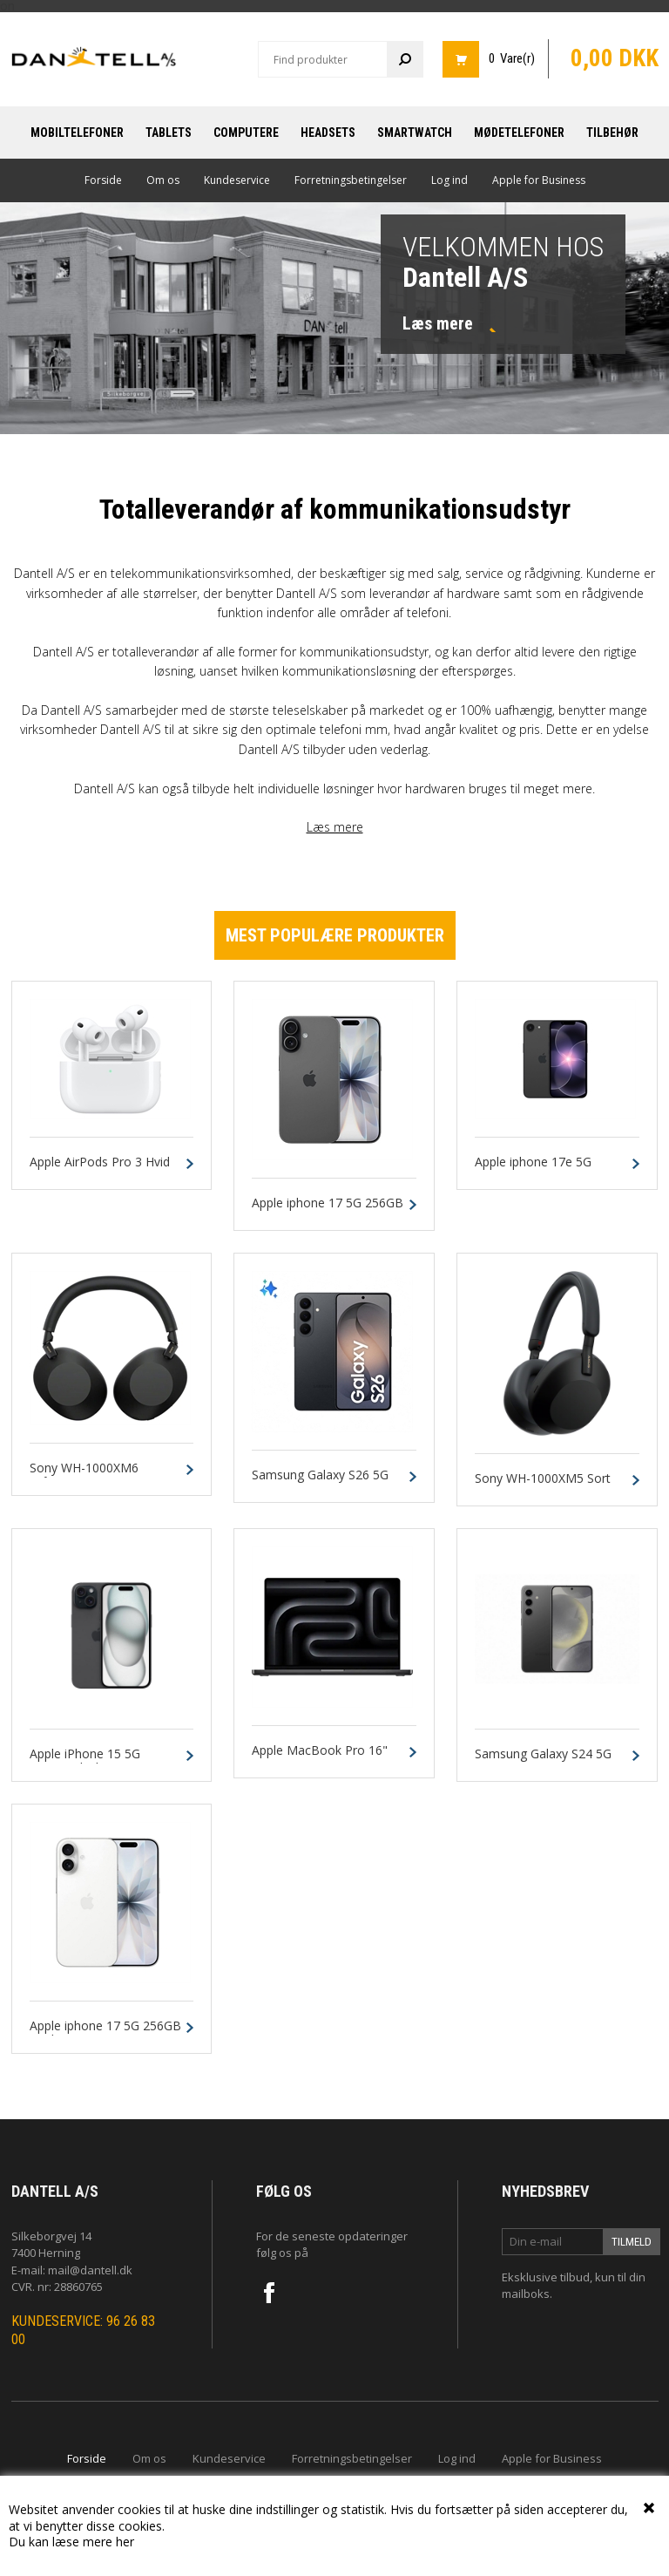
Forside (103, 180)
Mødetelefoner (519, 132)
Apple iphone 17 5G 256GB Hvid (105, 2034)
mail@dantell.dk (90, 2270)
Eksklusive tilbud (546, 2277)
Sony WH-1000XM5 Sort (543, 1479)
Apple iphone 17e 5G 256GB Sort (533, 1170)
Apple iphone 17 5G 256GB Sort (327, 1211)
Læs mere (335, 827)
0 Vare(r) (512, 58)
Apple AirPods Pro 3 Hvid (100, 1162)
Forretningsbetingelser (350, 180)
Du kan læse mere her (71, 2541)
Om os (162, 180)
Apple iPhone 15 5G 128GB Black (85, 1762)
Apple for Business (538, 180)
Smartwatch (414, 132)
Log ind (449, 180)
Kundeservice (237, 180)
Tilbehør (612, 132)
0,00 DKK (615, 58)
